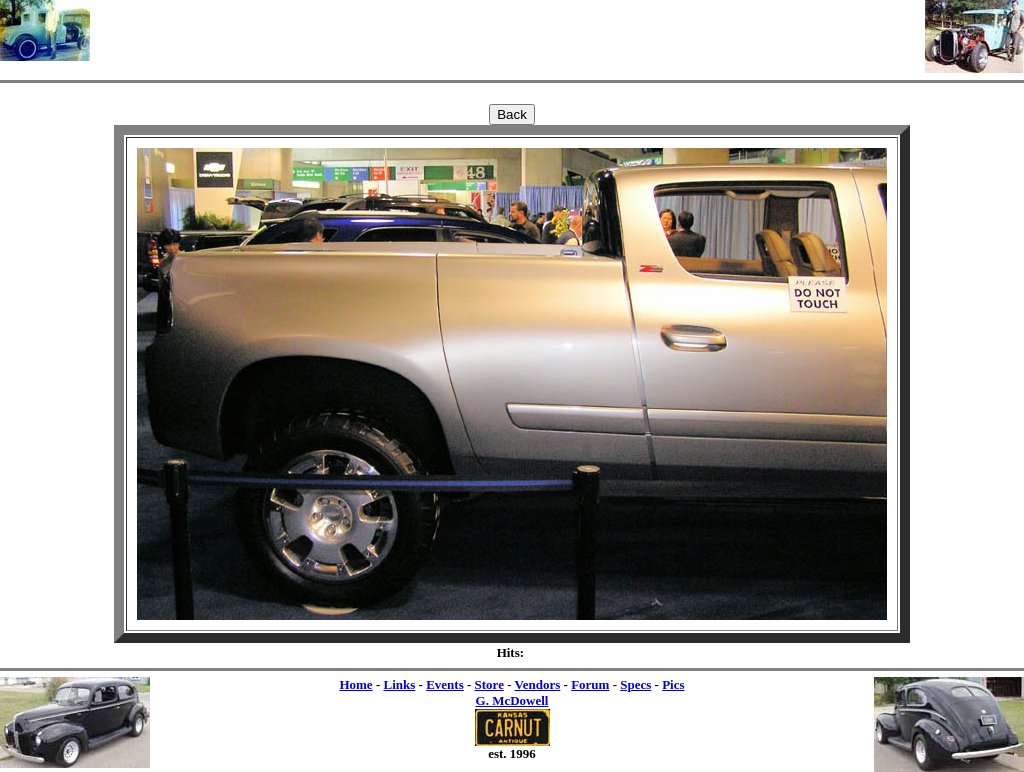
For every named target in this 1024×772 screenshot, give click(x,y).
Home (355, 684)
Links (399, 684)
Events (445, 684)
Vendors (538, 684)
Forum (590, 684)
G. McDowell (512, 700)
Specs (635, 684)
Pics (673, 684)
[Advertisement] (508, 30)
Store (489, 684)
